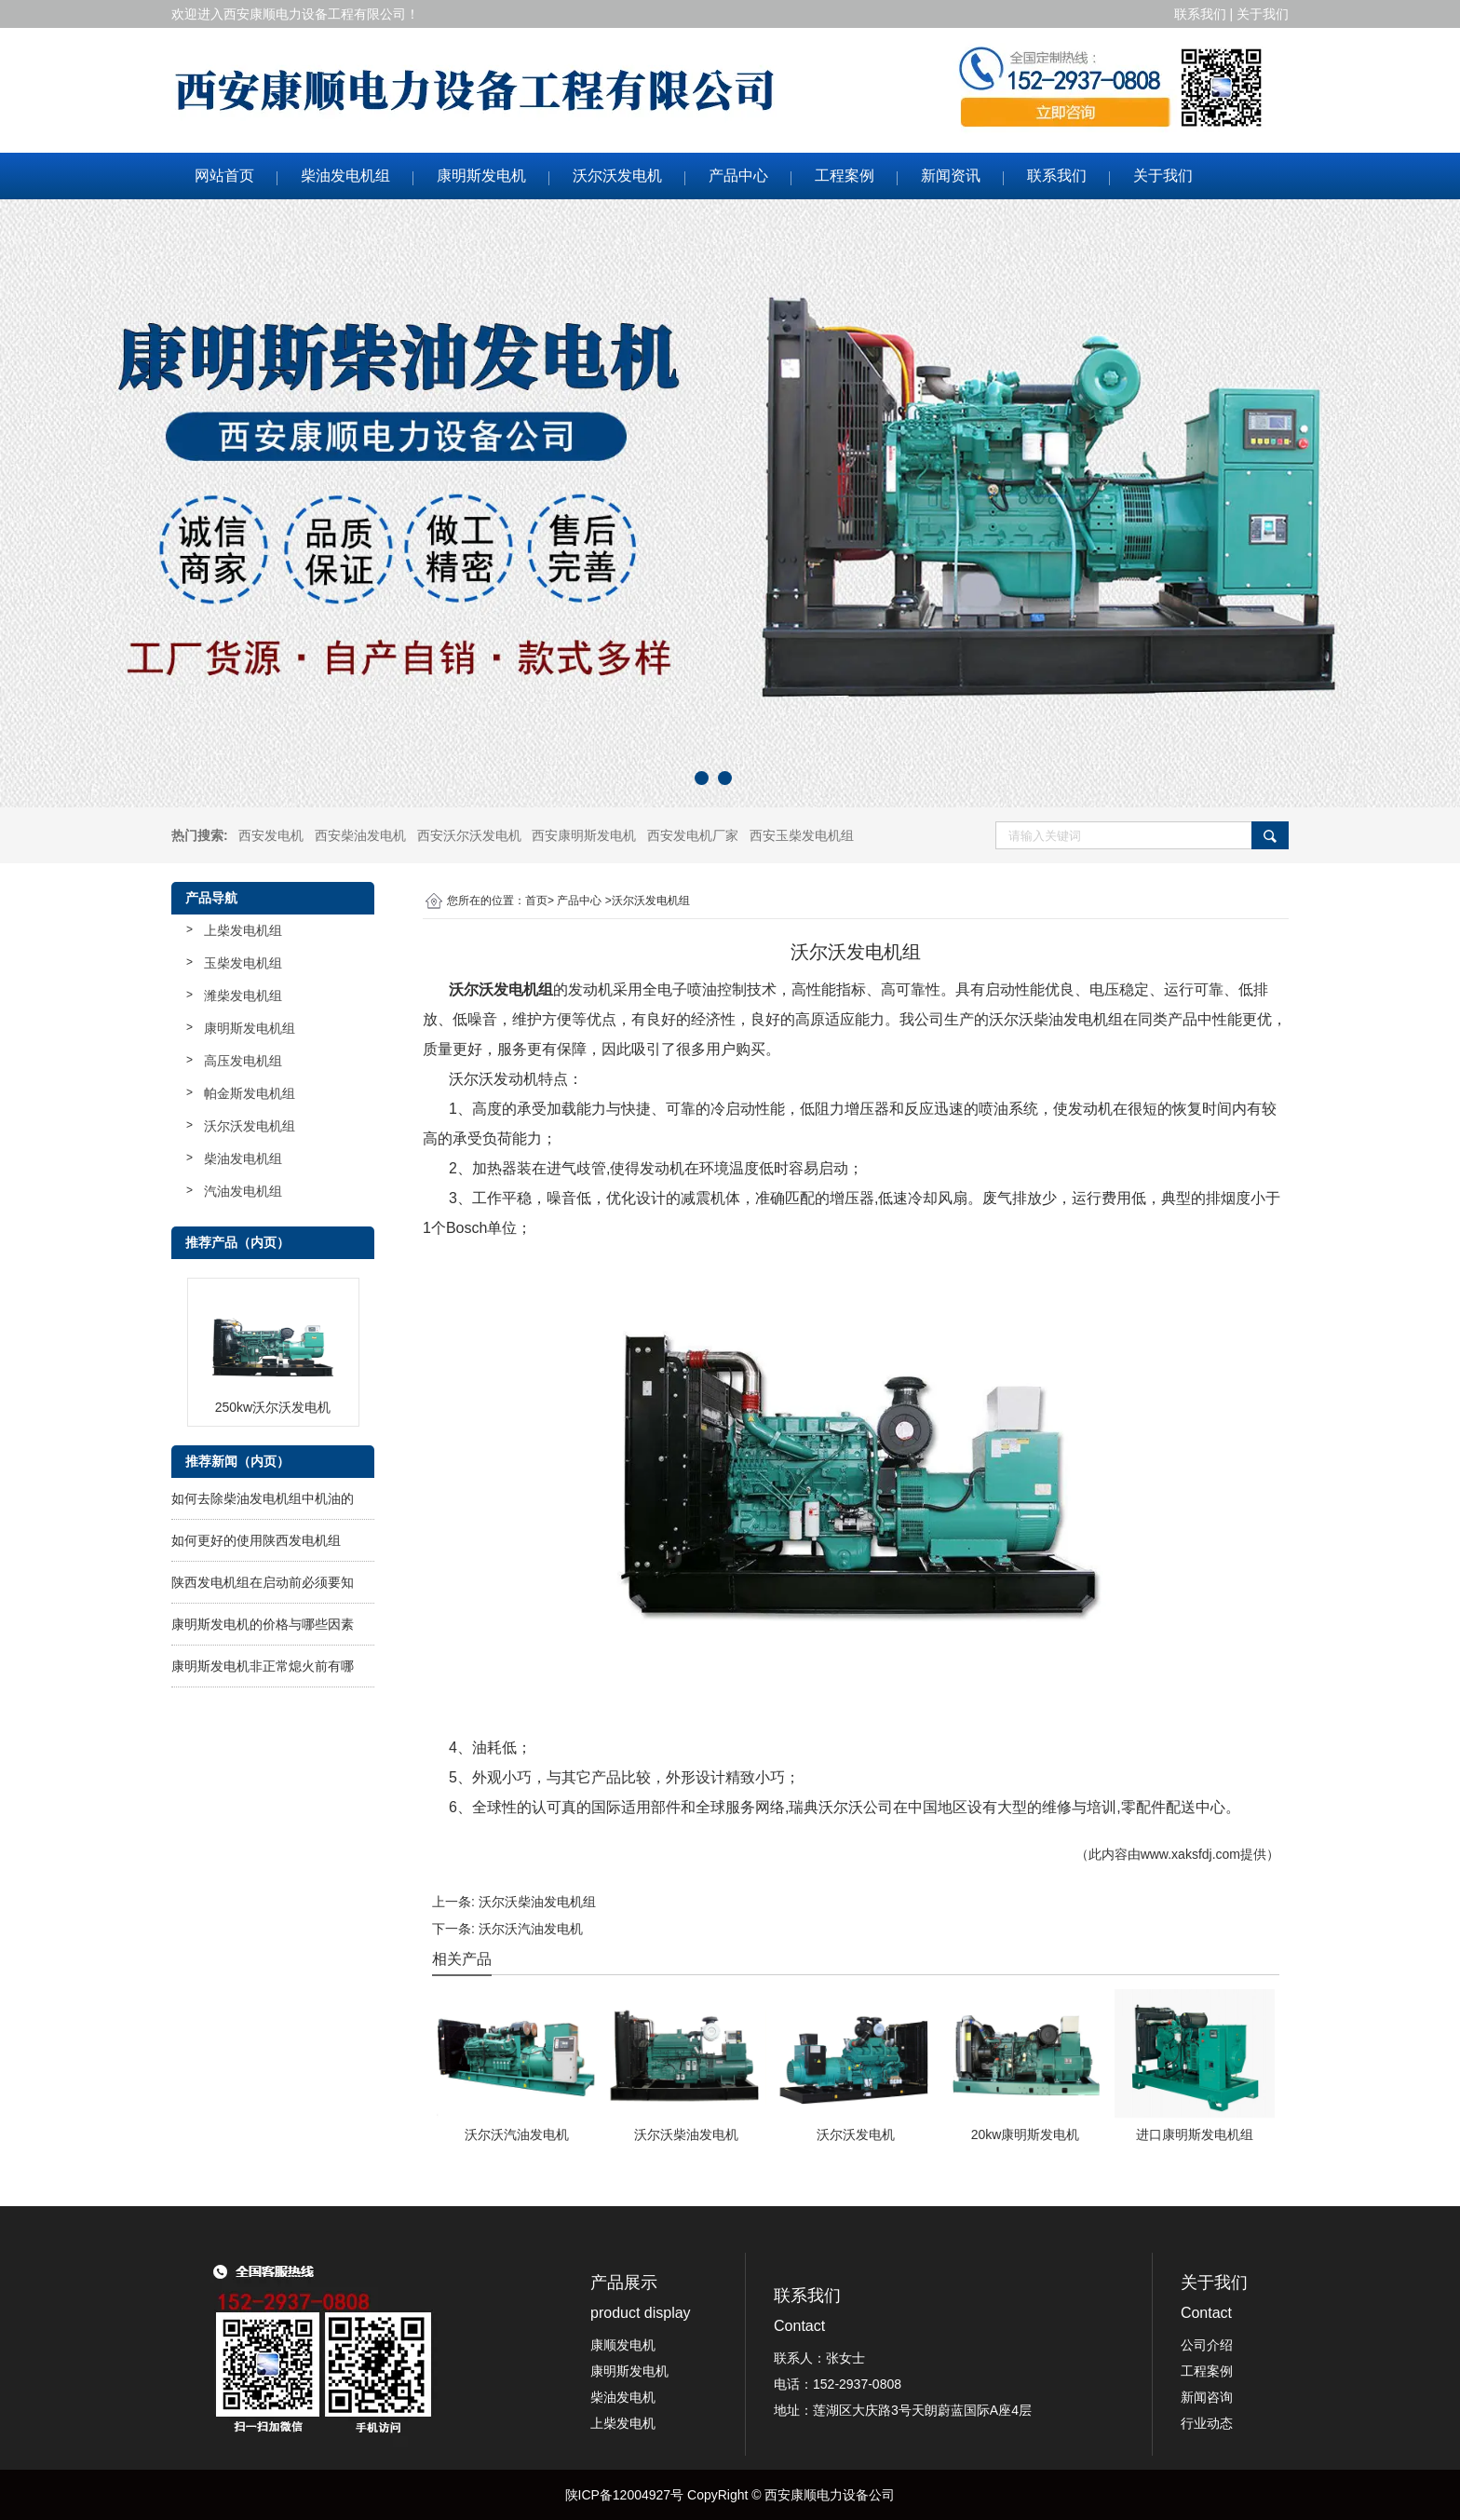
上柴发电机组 (243, 930)
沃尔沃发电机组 (249, 1125)
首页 (536, 900)
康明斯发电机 (481, 175)
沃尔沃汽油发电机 (531, 1928)
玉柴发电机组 (243, 962)
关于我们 (1163, 175)
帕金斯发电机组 (249, 1093)
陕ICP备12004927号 (624, 2494)
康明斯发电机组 (249, 1028)
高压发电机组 (243, 1060)
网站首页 (224, 175)
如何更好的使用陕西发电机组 (256, 1540)
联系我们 (1057, 175)
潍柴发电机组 (243, 995)
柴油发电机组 (345, 175)
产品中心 (738, 175)
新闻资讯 (950, 175)
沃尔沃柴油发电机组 (537, 1901)
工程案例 (844, 175)
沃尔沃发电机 (617, 175)
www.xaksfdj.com (1190, 1854)
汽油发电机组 (243, 1191)
